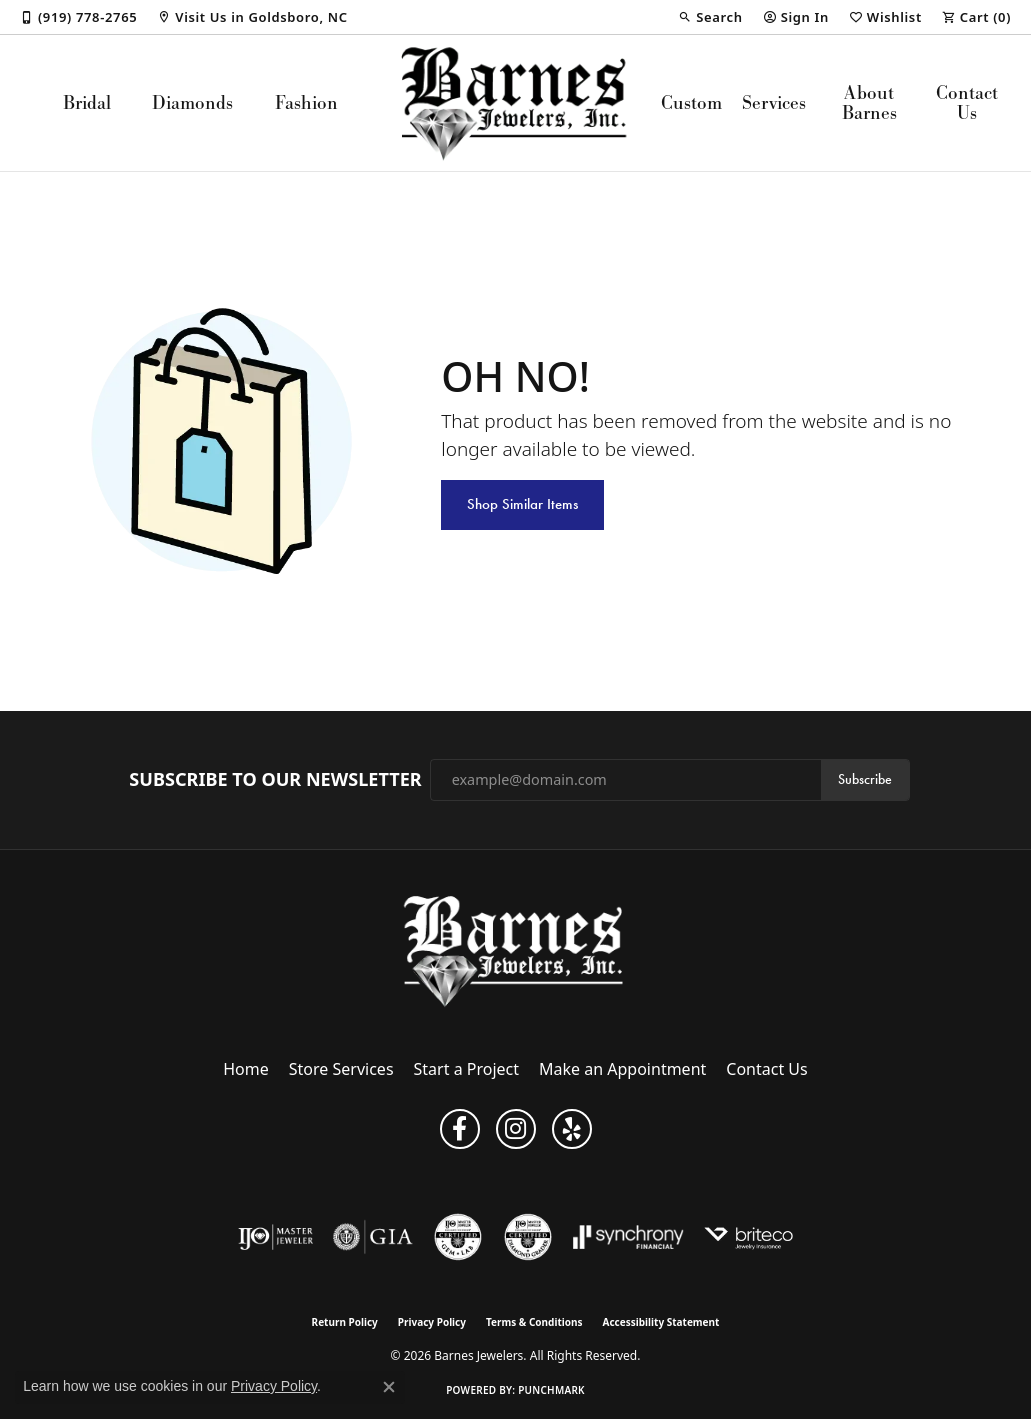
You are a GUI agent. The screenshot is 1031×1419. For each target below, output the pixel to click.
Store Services (341, 1069)
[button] (710, 17)
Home (246, 1069)
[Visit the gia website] (373, 1237)
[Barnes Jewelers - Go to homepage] (515, 950)
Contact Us (967, 102)
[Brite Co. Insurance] (748, 1237)
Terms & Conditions (534, 1322)
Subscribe (865, 779)
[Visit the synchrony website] (628, 1237)
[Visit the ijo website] (275, 1237)
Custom (691, 102)
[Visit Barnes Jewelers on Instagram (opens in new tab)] (516, 1129)
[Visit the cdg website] (528, 1237)
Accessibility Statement (661, 1322)
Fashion (306, 102)
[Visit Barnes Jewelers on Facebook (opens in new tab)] (460, 1129)
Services (774, 102)
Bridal (87, 102)
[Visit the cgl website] (458, 1237)
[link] (78, 17)
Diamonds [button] (192, 102)
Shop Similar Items (522, 504)
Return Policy (345, 1322)
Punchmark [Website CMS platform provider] (551, 1390)
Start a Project (466, 1069)
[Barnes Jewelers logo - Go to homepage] (516, 103)
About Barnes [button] (869, 102)
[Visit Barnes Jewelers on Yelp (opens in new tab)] (572, 1129)
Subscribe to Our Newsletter (275, 780)
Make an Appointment (622, 1069)
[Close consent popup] (389, 1387)
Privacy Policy (432, 1322)
